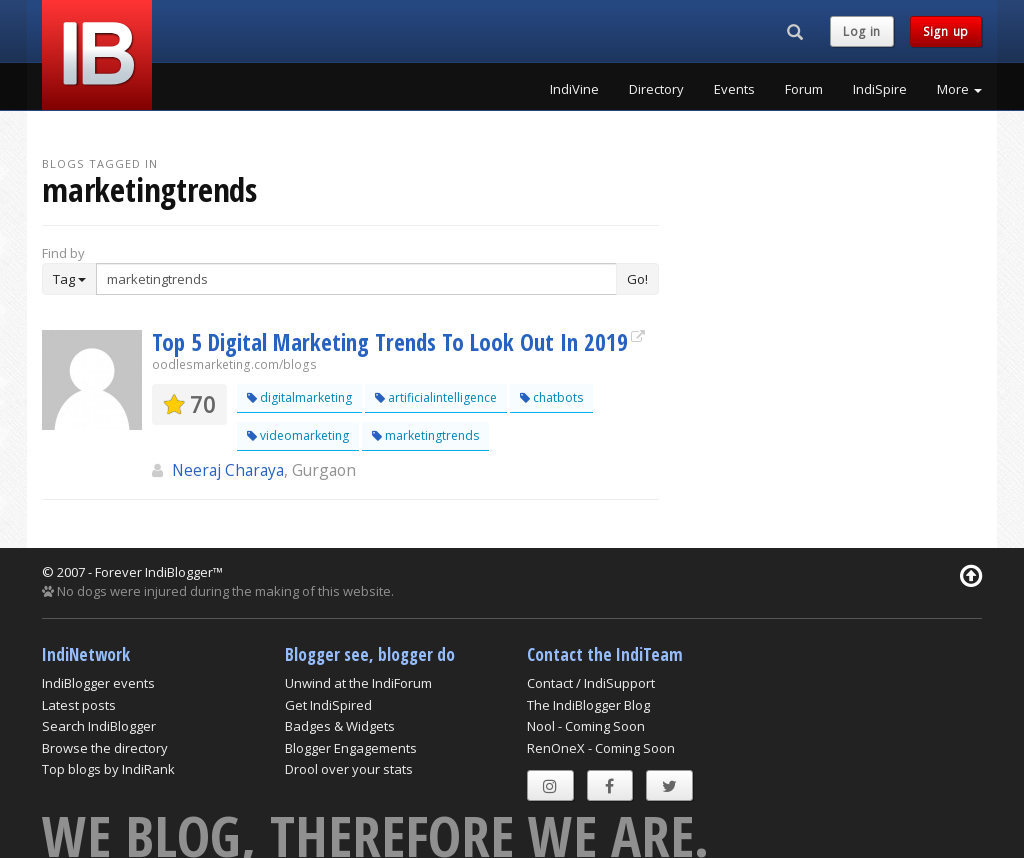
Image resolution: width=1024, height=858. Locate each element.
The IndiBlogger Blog (588, 705)
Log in (862, 31)
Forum (804, 89)
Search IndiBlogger (99, 726)
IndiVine (574, 89)
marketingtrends (425, 435)
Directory (656, 89)
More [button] (959, 89)
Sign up (946, 31)
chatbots (551, 397)
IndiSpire (880, 89)
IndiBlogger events (98, 683)
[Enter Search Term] (356, 279)
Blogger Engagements (351, 748)
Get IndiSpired (328, 705)
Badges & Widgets (340, 726)
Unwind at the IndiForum (358, 683)
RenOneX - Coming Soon (601, 748)
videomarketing (298, 435)
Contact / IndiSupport (591, 683)
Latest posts (79, 705)
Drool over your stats (349, 769)
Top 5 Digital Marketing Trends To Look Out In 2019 (390, 342)
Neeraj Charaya (228, 470)
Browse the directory (105, 748)
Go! (637, 279)
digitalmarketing (299, 397)
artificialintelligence (436, 397)
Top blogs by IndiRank (108, 769)
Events (734, 89)
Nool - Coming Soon (586, 726)
